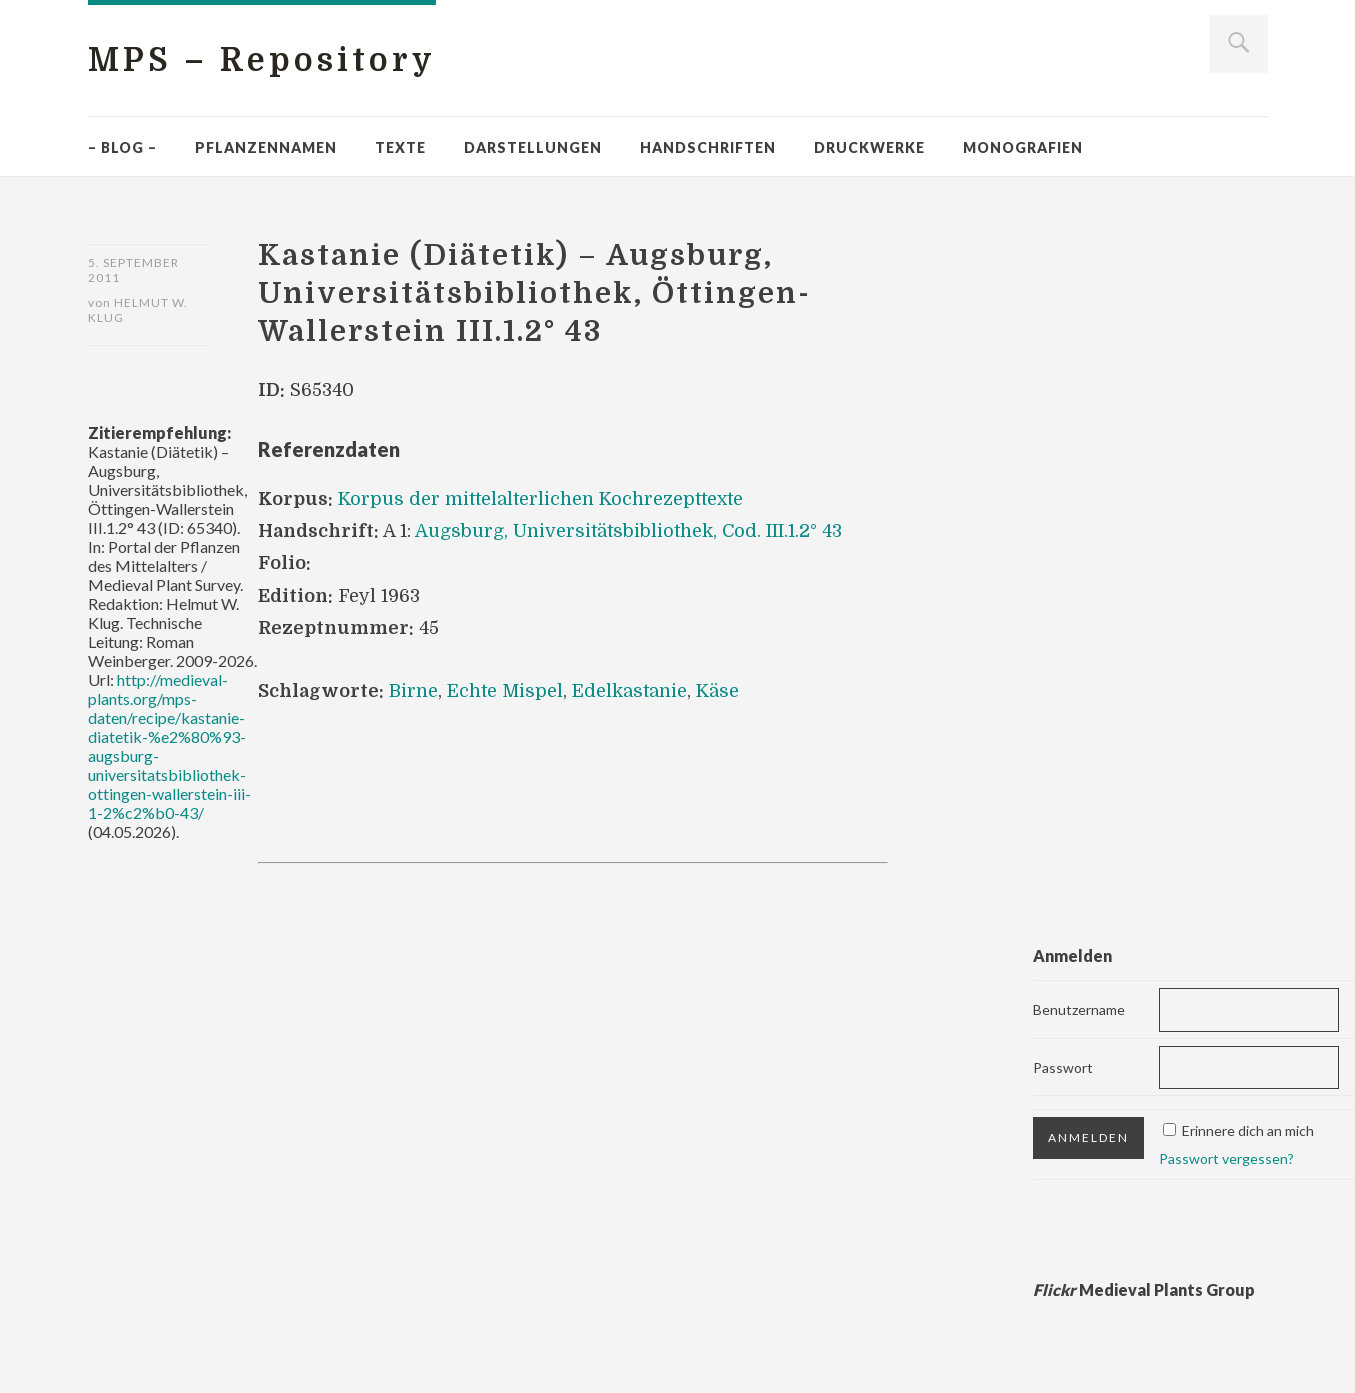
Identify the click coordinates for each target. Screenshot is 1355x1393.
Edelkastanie (629, 691)
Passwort (1063, 1067)
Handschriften (708, 147)
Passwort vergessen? (1226, 1158)
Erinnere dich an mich (1248, 1130)
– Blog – (122, 147)
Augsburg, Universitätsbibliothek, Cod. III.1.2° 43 (628, 531)
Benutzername (1079, 1009)
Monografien (1023, 147)
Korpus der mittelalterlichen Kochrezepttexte (540, 499)
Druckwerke (869, 147)
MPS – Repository (262, 60)
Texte (400, 147)
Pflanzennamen (266, 147)
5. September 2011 (133, 270)
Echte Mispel (505, 691)
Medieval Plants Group (1144, 1289)
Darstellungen (533, 147)
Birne (413, 691)
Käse (717, 691)
